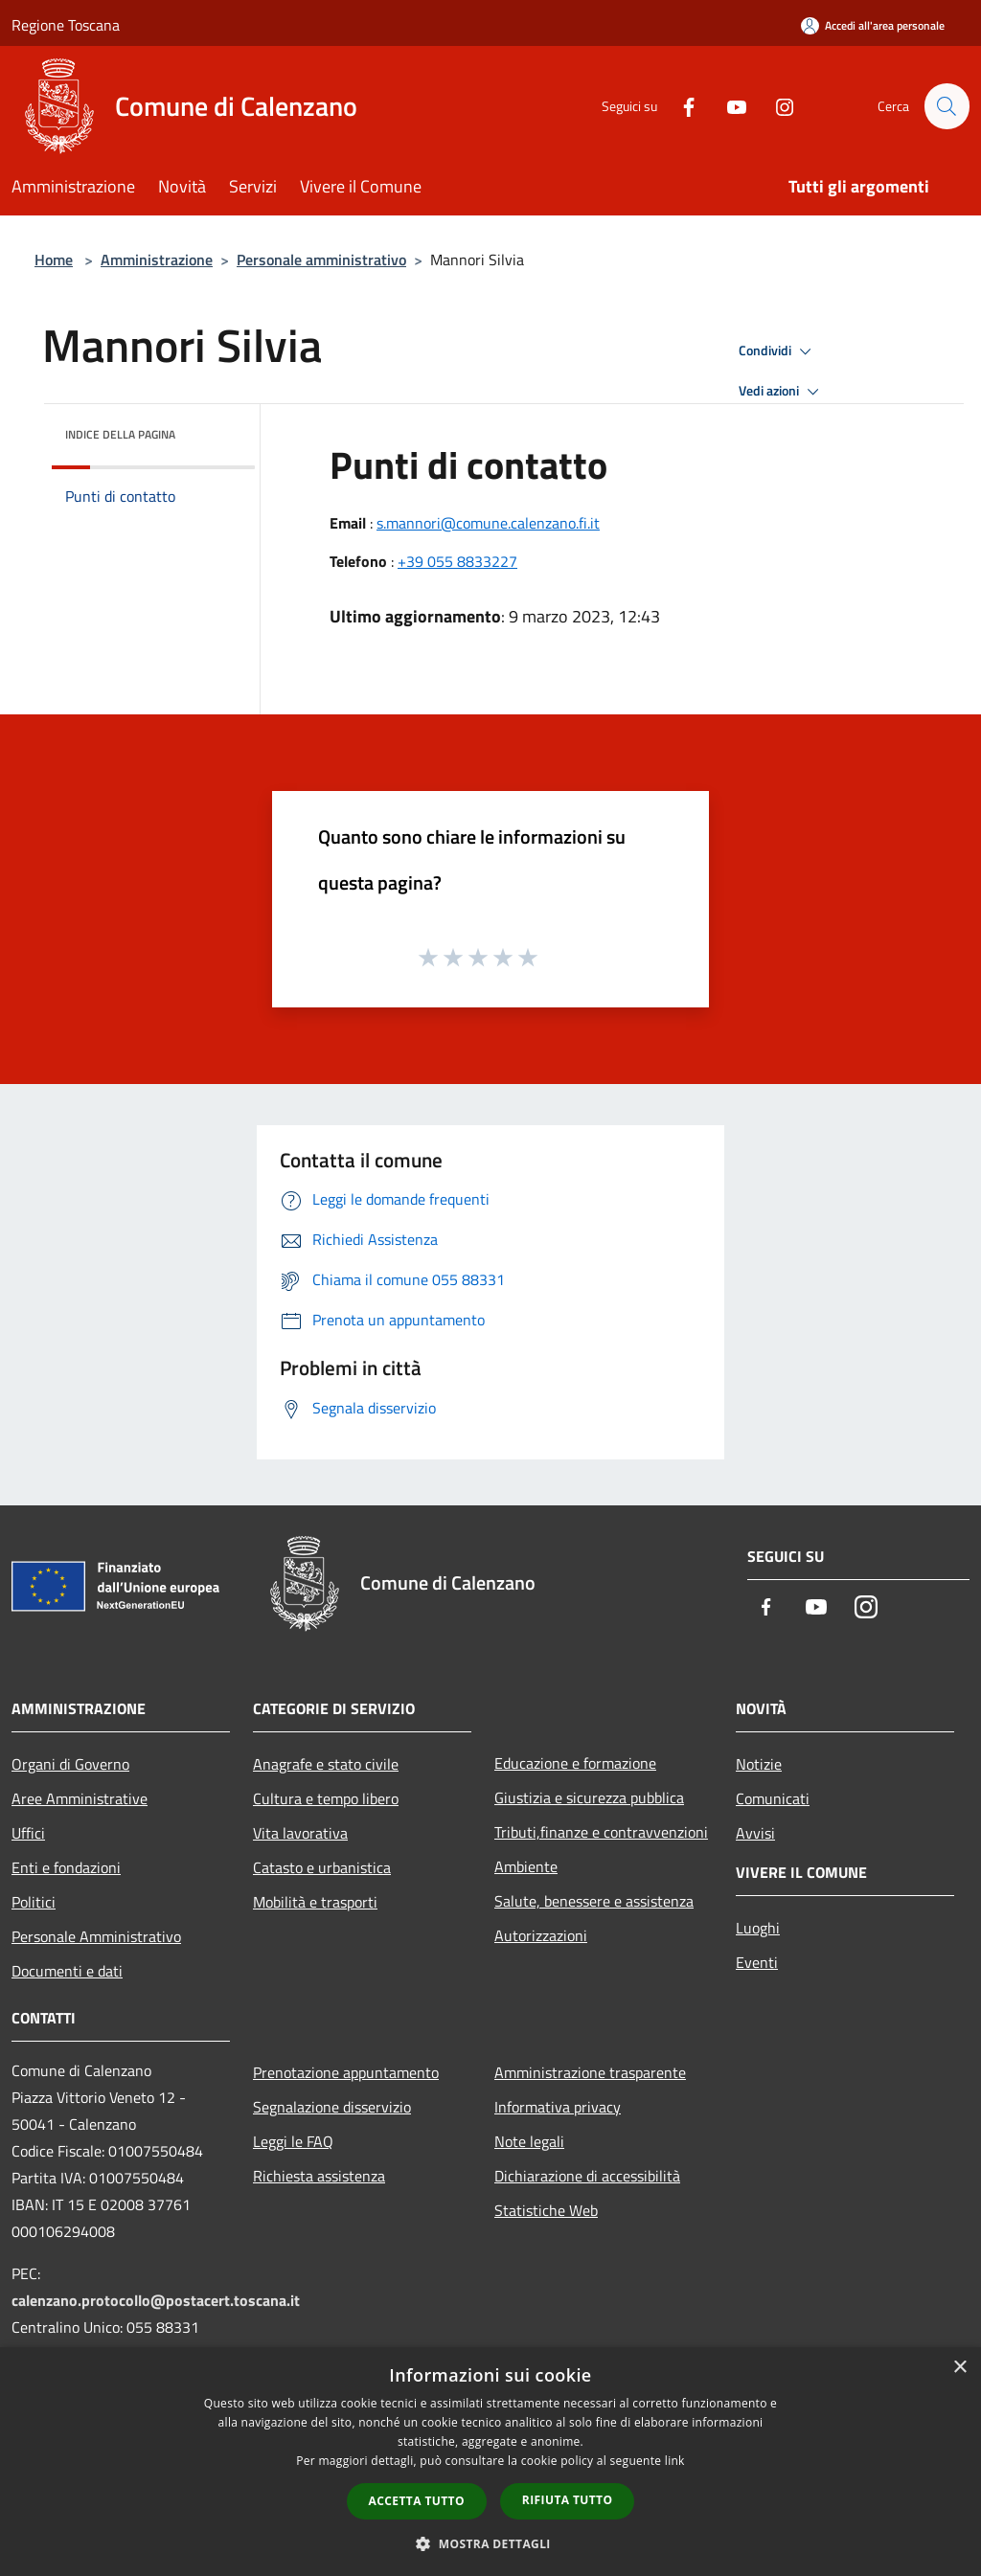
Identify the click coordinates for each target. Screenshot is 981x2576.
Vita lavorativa (300, 1832)
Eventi (757, 1962)
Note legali (529, 2141)
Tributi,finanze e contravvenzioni (601, 1831)
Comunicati (773, 1798)
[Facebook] (680, 106)
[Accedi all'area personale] (873, 25)
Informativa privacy (557, 2106)
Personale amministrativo (321, 259)
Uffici (28, 1832)
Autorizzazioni (540, 1935)
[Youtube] (728, 106)
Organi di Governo (70, 1763)
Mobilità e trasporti (315, 1901)
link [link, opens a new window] (675, 2460)
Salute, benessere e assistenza (594, 1900)
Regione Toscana (65, 24)
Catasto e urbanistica (322, 1867)
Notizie (759, 1763)
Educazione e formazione (575, 1762)
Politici (33, 1901)
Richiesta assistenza (319, 2175)
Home (53, 259)
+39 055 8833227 (457, 561)
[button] (490, 2543)
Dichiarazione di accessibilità (587, 2175)
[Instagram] (776, 106)
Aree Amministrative (79, 1798)
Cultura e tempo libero (326, 1798)
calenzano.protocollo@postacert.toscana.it (155, 2300)
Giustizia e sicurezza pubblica (589, 1797)
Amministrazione (157, 259)
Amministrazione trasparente (590, 2072)
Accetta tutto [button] (417, 2501)
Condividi (778, 351)
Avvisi (755, 1832)
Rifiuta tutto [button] (567, 2500)
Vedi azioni (782, 391)
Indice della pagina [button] (120, 434)
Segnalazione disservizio (332, 2106)
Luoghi (758, 1927)
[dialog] (490, 2461)
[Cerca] (947, 106)
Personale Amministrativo (96, 1936)
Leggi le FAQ (293, 2141)
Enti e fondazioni (66, 1867)
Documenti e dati (67, 1970)
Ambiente (526, 1866)
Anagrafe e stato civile (326, 1763)
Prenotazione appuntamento (346, 2072)
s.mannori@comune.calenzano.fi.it (488, 522)
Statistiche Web (546, 2210)
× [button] (959, 2368)
